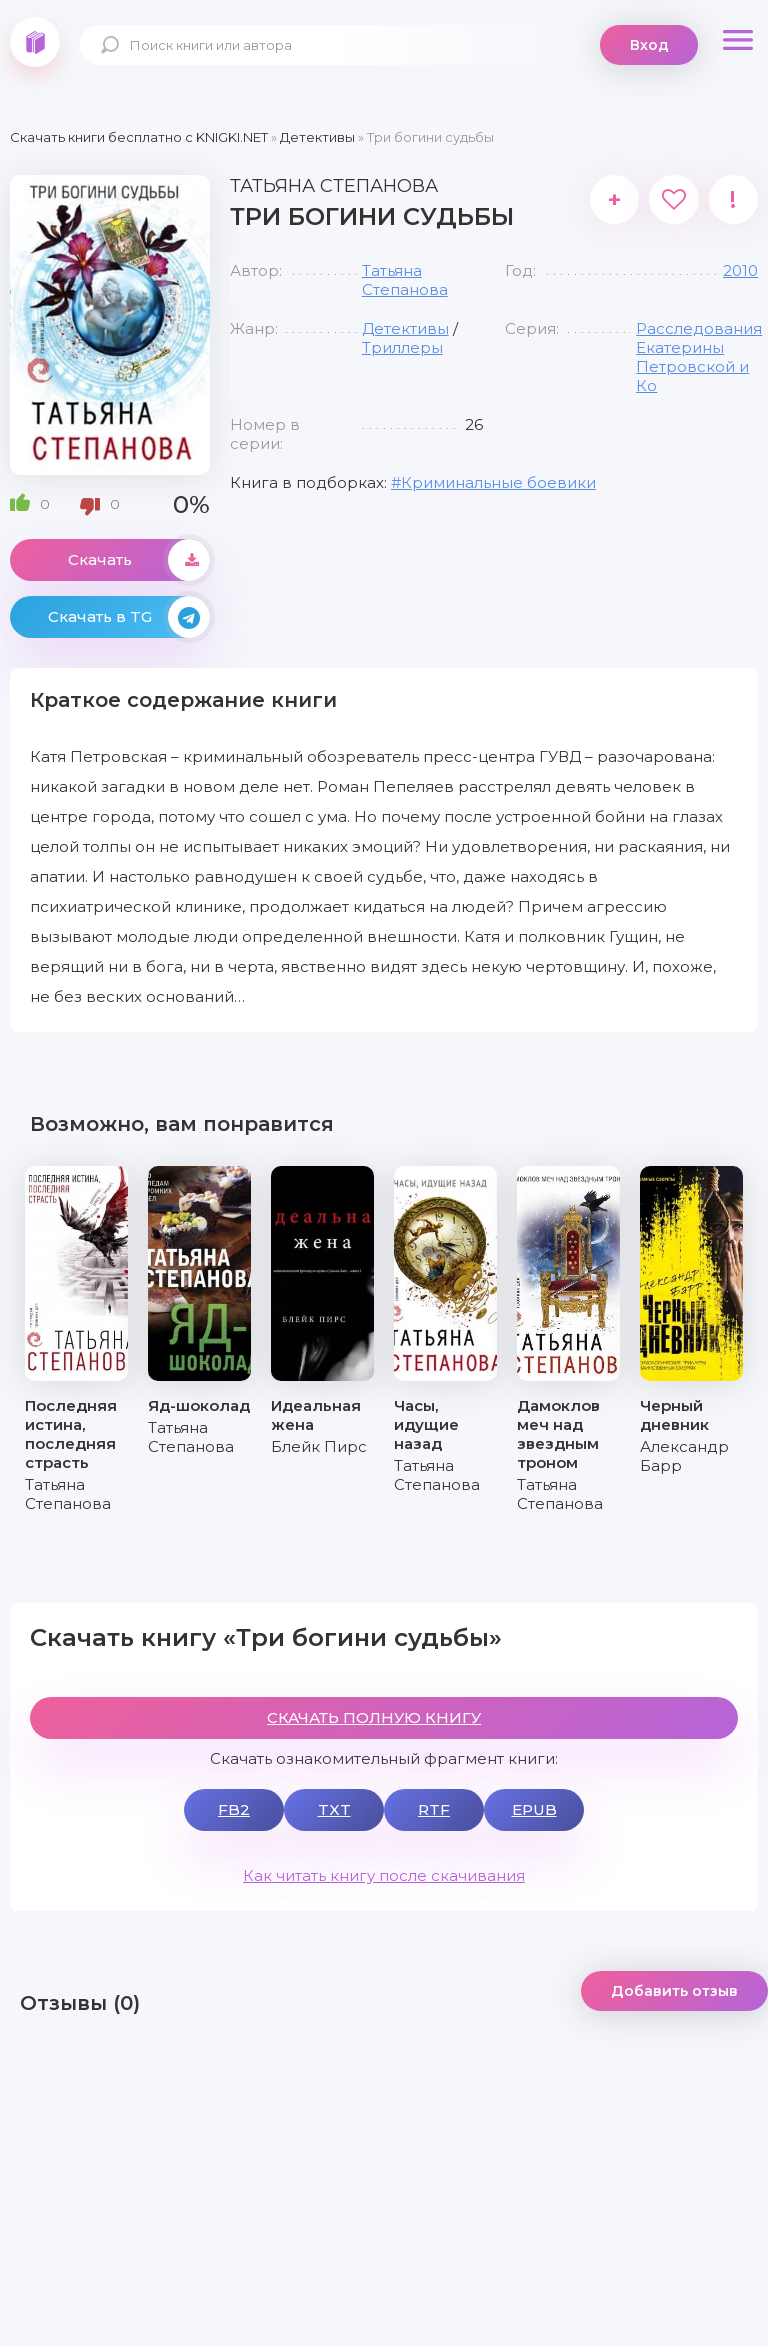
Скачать (139, 560)
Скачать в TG (129, 617)
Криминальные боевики (498, 482)
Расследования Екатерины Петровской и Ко (699, 357)
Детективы (405, 328)
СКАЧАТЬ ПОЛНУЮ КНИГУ (374, 1717)
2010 (740, 270)
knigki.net (35, 42)
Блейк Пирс (319, 1446)
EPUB (534, 1809)
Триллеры (402, 347)
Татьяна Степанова (405, 280)
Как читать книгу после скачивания (384, 1875)
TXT (334, 1809)
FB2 (234, 1809)
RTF (434, 1809)
